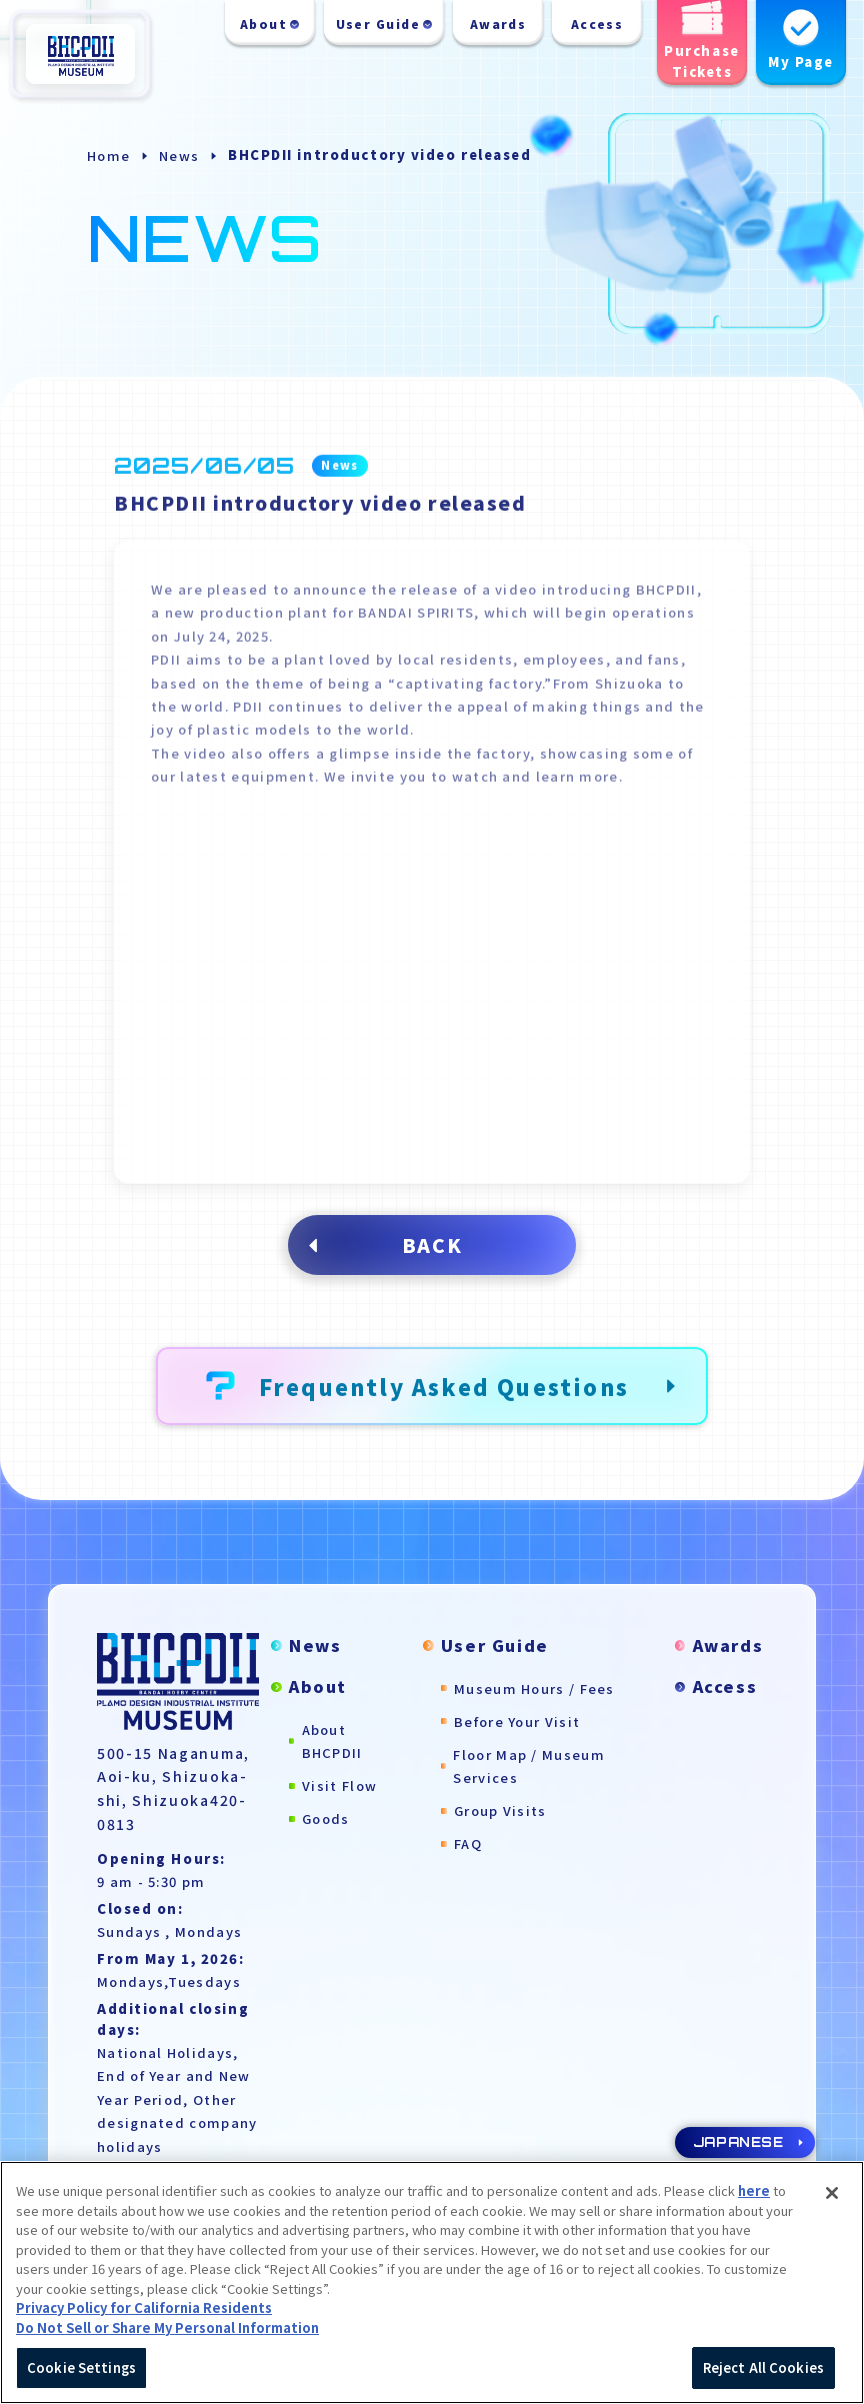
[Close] (832, 2199)
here (754, 2196)
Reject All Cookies (763, 2373)
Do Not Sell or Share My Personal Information (167, 2332)
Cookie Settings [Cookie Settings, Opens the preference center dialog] (81, 2373)
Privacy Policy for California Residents (144, 2313)
